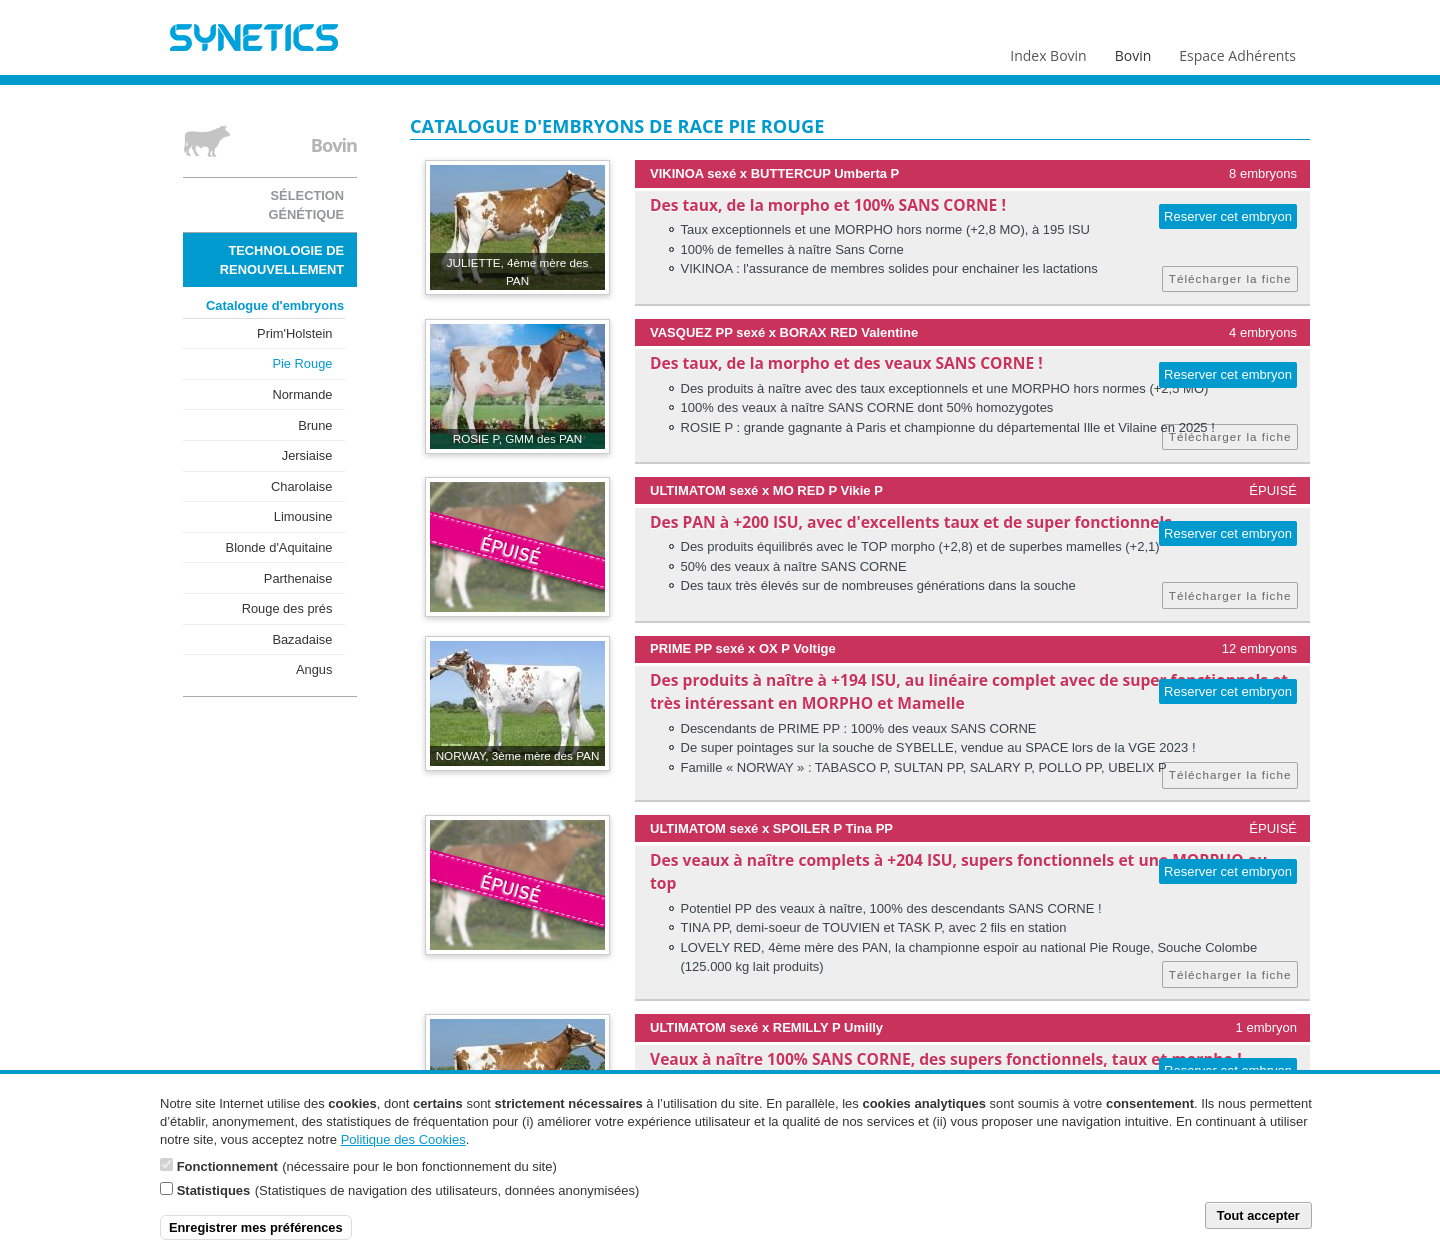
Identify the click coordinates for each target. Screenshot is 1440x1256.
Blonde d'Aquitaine (279, 547)
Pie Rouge (302, 363)
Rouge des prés (287, 608)
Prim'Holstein (294, 333)
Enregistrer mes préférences (256, 1234)
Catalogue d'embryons (275, 305)
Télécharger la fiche (1230, 278)
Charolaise (301, 486)
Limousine (303, 516)
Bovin (1132, 51)
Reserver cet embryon (1228, 216)
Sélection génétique (306, 205)
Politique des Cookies (403, 1146)
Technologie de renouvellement (282, 260)
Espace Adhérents (1237, 51)
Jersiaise (307, 455)
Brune (315, 425)
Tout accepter (1258, 1222)
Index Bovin (1048, 51)
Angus (314, 669)
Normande (302, 394)
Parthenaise (298, 578)
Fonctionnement (227, 1174)
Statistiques (214, 1198)
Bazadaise (302, 639)
